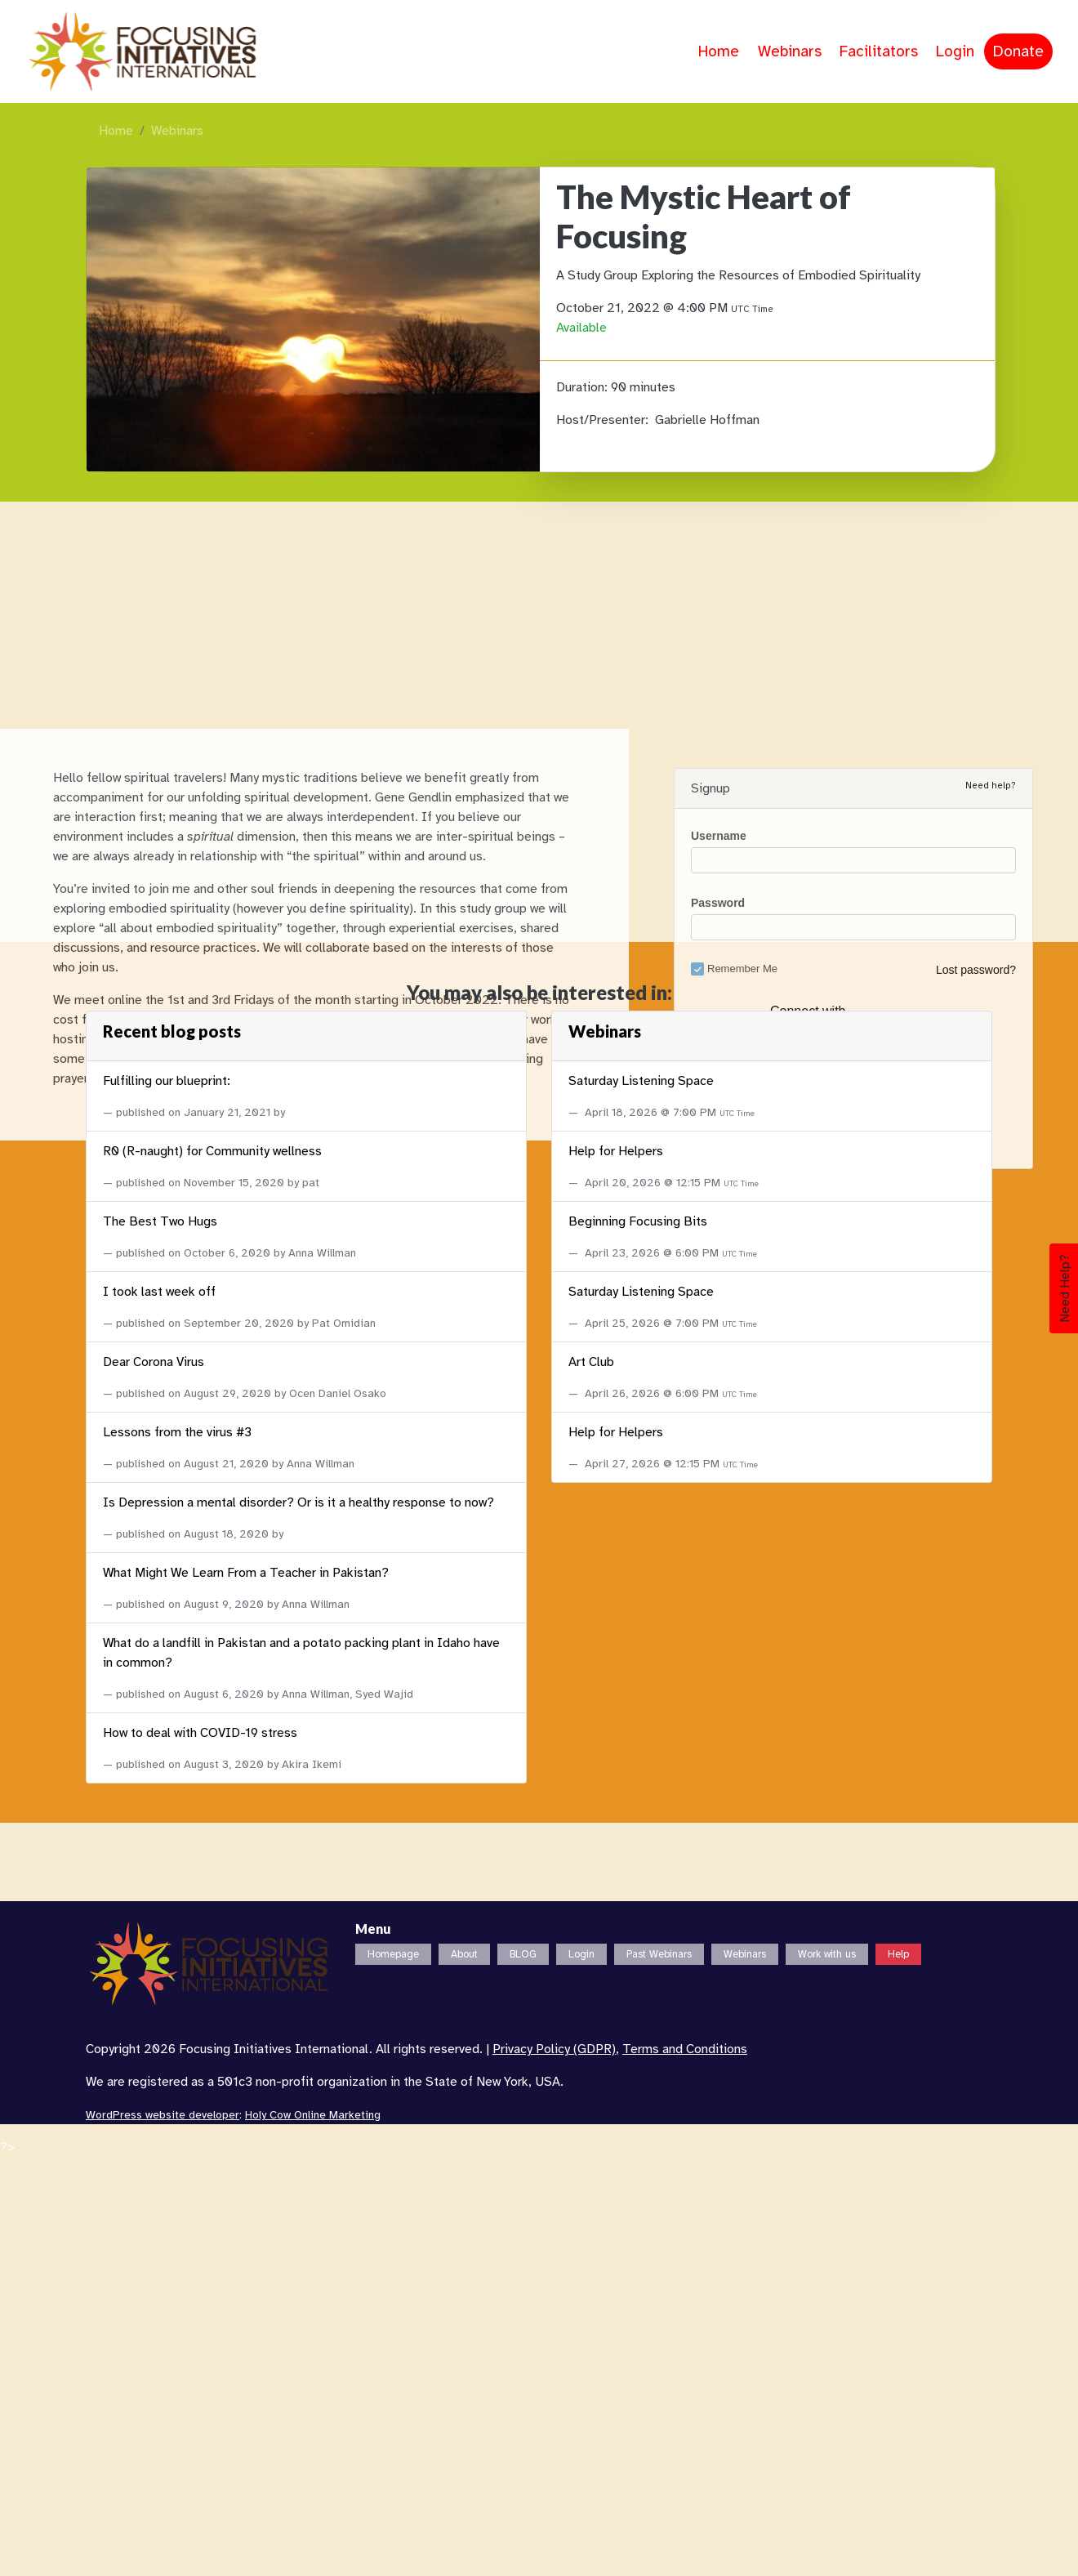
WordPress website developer (162, 2115)
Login (955, 51)
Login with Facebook (851, 1834)
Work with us (827, 1954)
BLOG (523, 1954)
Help (898, 1954)
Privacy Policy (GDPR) (554, 2049)
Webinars (790, 51)
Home (718, 51)
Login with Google (848, 1864)
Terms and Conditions (684, 2049)
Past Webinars (659, 1954)
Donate (1018, 51)
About (464, 1954)
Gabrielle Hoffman (707, 420)
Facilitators (879, 51)
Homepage (393, 1954)
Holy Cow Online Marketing (313, 2115)
